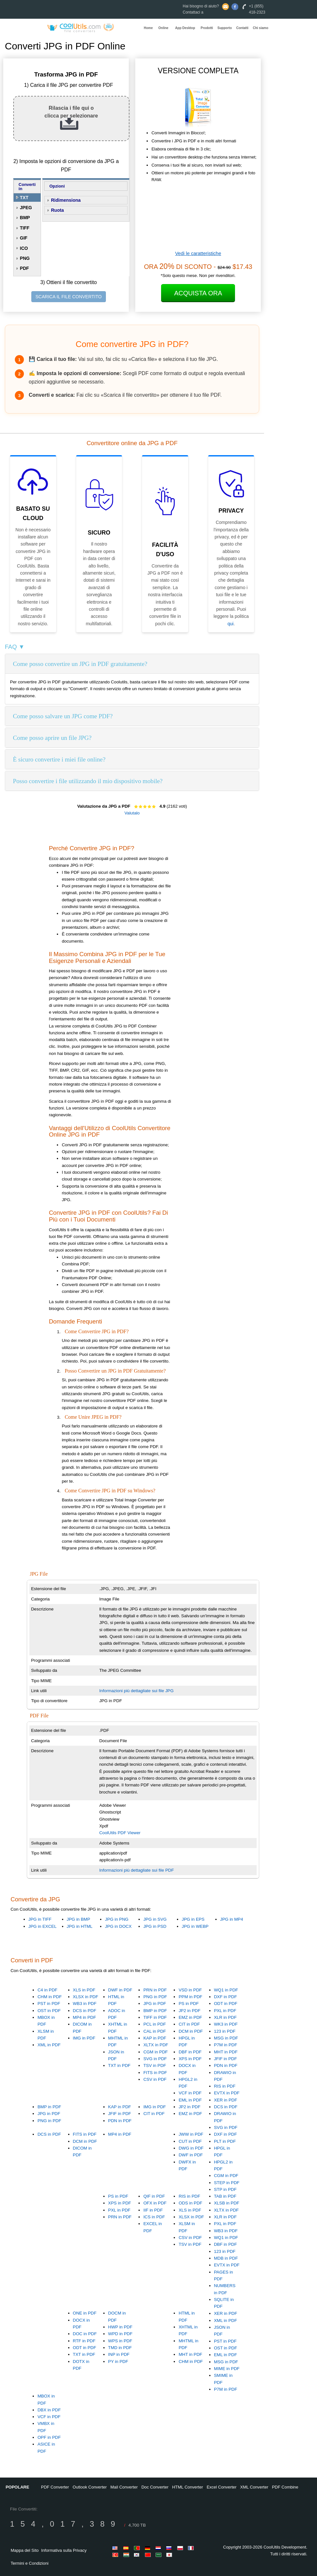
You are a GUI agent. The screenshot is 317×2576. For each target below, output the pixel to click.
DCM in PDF (191, 2031)
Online (163, 28)
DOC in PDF (85, 2333)
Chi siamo (260, 28)
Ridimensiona (66, 200)
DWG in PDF (191, 2148)
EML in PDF (190, 2100)
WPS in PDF (120, 2340)
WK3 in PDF (226, 2024)
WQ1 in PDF (226, 1990)
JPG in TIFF (40, 1919)
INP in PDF (118, 2354)
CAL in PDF (154, 2031)
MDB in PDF (226, 2258)
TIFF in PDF (155, 2017)
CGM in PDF (155, 2052)
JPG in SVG (155, 1919)
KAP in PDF (154, 2038)
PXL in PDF (225, 2010)
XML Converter (254, 2487)
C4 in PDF (47, 1990)
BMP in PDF (155, 2010)
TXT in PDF (119, 2065)
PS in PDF (189, 2003)
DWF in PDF (120, 1990)
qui (231, 623)
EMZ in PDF (190, 2017)
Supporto (225, 28)
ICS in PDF (154, 2216)
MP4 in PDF (84, 2017)
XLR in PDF (225, 2017)
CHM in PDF (49, 1996)
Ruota (57, 210)
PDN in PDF (226, 2065)
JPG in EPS (193, 1919)
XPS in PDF (190, 2058)
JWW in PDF (191, 2134)
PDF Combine (285, 2487)
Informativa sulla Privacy (64, 2550)
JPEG (26, 207)
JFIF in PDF (225, 2058)
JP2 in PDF (189, 2010)
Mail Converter (124, 2487)
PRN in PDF (155, 1990)
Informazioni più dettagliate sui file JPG (136, 1690)
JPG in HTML (80, 1926)
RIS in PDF (225, 2086)
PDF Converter (55, 2487)
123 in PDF (225, 2031)
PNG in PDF (155, 1996)
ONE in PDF (85, 2313)
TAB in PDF (225, 2196)
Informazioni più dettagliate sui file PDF (136, 1870)
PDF (24, 268)
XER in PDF (225, 2100)
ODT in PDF (225, 2003)
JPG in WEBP (195, 1926)
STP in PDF (225, 2189)
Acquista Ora (198, 293)
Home (148, 28)
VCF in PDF (190, 2092)
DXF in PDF (225, 1996)
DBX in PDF (49, 2409)
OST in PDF (49, 2010)
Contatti (242, 28)
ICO (24, 248)
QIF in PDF (154, 2196)
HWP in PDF (120, 2327)
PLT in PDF (225, 2141)
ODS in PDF (190, 2203)
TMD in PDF (120, 2347)
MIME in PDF (227, 2368)
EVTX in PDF (227, 2092)
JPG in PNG (116, 1919)
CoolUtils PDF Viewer (119, 1832)
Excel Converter (221, 2487)
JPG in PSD (154, 1926)
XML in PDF (48, 2044)
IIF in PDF (153, 2210)
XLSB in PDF (227, 2203)
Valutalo (132, 813)
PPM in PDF (190, 1996)
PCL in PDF (154, 2024)
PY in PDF (118, 2361)
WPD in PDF (120, 2333)
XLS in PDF (84, 1990)
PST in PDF (48, 2003)
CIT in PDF (189, 2024)
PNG (25, 258)
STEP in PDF (227, 2182)
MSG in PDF (226, 2038)
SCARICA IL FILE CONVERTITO (69, 296)
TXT (24, 197)
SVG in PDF (155, 2058)
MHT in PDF (226, 2052)
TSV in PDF (154, 2065)
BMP (25, 217)
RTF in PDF (84, 2340)
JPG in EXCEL (42, 1926)
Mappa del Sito (25, 2550)
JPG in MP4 (231, 1919)
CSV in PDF (155, 2079)
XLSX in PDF (85, 1996)
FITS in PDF (155, 2072)
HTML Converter (187, 2487)
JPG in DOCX (118, 1926)
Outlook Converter (90, 2487)
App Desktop (185, 28)
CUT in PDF (190, 2141)
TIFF (25, 227)
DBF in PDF (190, 2052)
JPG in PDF (154, 2003)
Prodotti (207, 28)
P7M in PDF (225, 2044)
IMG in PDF (84, 2038)
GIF (23, 237)
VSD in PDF (190, 1990)
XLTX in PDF (155, 2044)
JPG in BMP (78, 1919)
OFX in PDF (155, 2203)
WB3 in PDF (85, 2003)
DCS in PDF (85, 2010)
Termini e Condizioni (29, 2563)
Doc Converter (155, 2487)
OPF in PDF (49, 2437)
